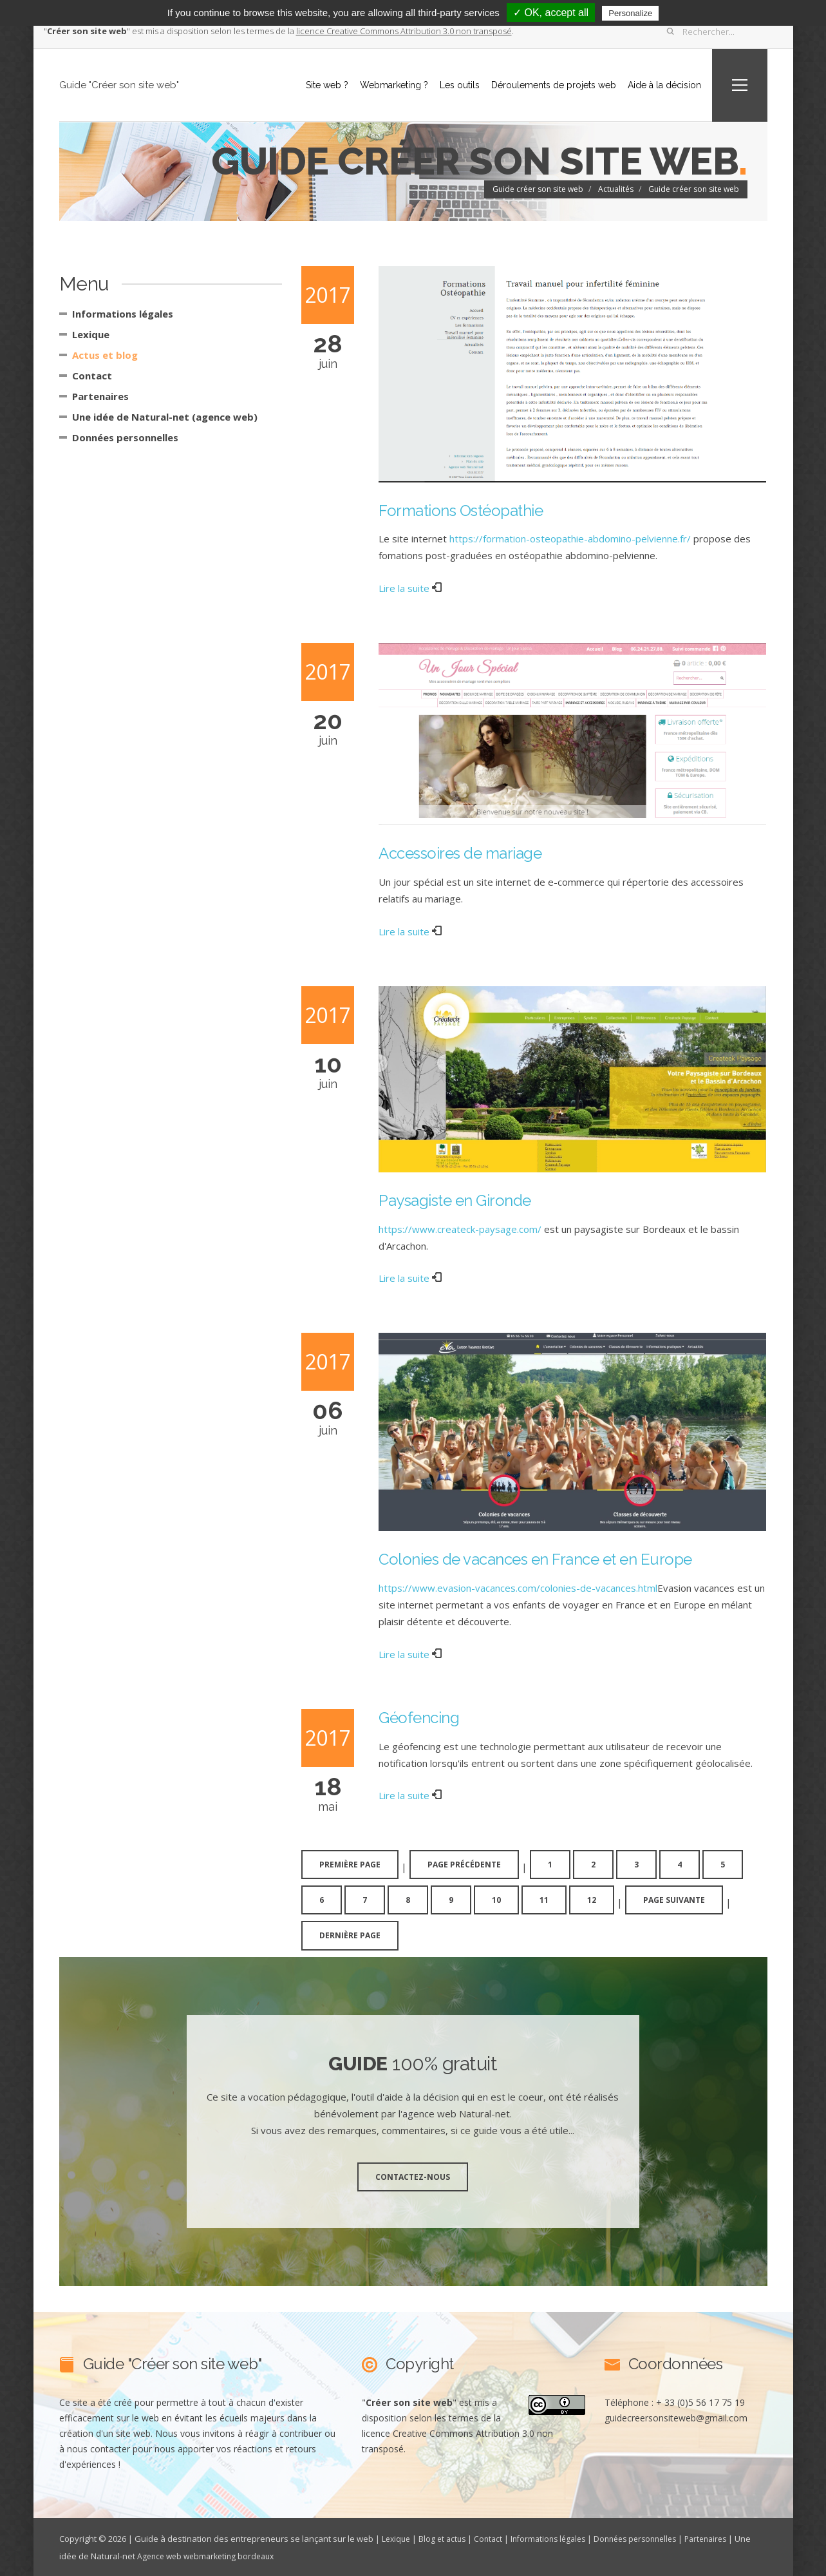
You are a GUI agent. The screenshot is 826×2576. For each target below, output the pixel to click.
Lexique (90, 334)
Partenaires (100, 396)
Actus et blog (105, 354)
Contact (92, 375)
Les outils (444, 84)
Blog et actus (446, 2538)
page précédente (464, 1864)
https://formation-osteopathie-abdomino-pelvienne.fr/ (570, 538)
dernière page (349, 1935)
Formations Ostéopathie (461, 510)
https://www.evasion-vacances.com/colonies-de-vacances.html (518, 1587)
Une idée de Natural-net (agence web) (165, 416)
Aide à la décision (659, 84)
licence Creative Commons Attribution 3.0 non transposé (404, 31)
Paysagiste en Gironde (455, 1200)
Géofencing (419, 1717)
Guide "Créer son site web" (153, 84)
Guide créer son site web (538, 189)
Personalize (630, 13)
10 (496, 1899)
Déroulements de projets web (543, 84)
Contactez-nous (412, 2176)
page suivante (674, 1899)
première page (349, 1864)
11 (544, 1899)
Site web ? (301, 84)
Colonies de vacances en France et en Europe (535, 1559)
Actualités (616, 189)
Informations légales (122, 313)
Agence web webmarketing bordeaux (228, 2555)
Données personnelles (125, 437)
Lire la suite (404, 588)
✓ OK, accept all (550, 12)
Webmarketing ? (373, 84)
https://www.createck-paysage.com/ (460, 1229)
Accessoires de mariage (460, 853)
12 (591, 1899)
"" (87, 31)
